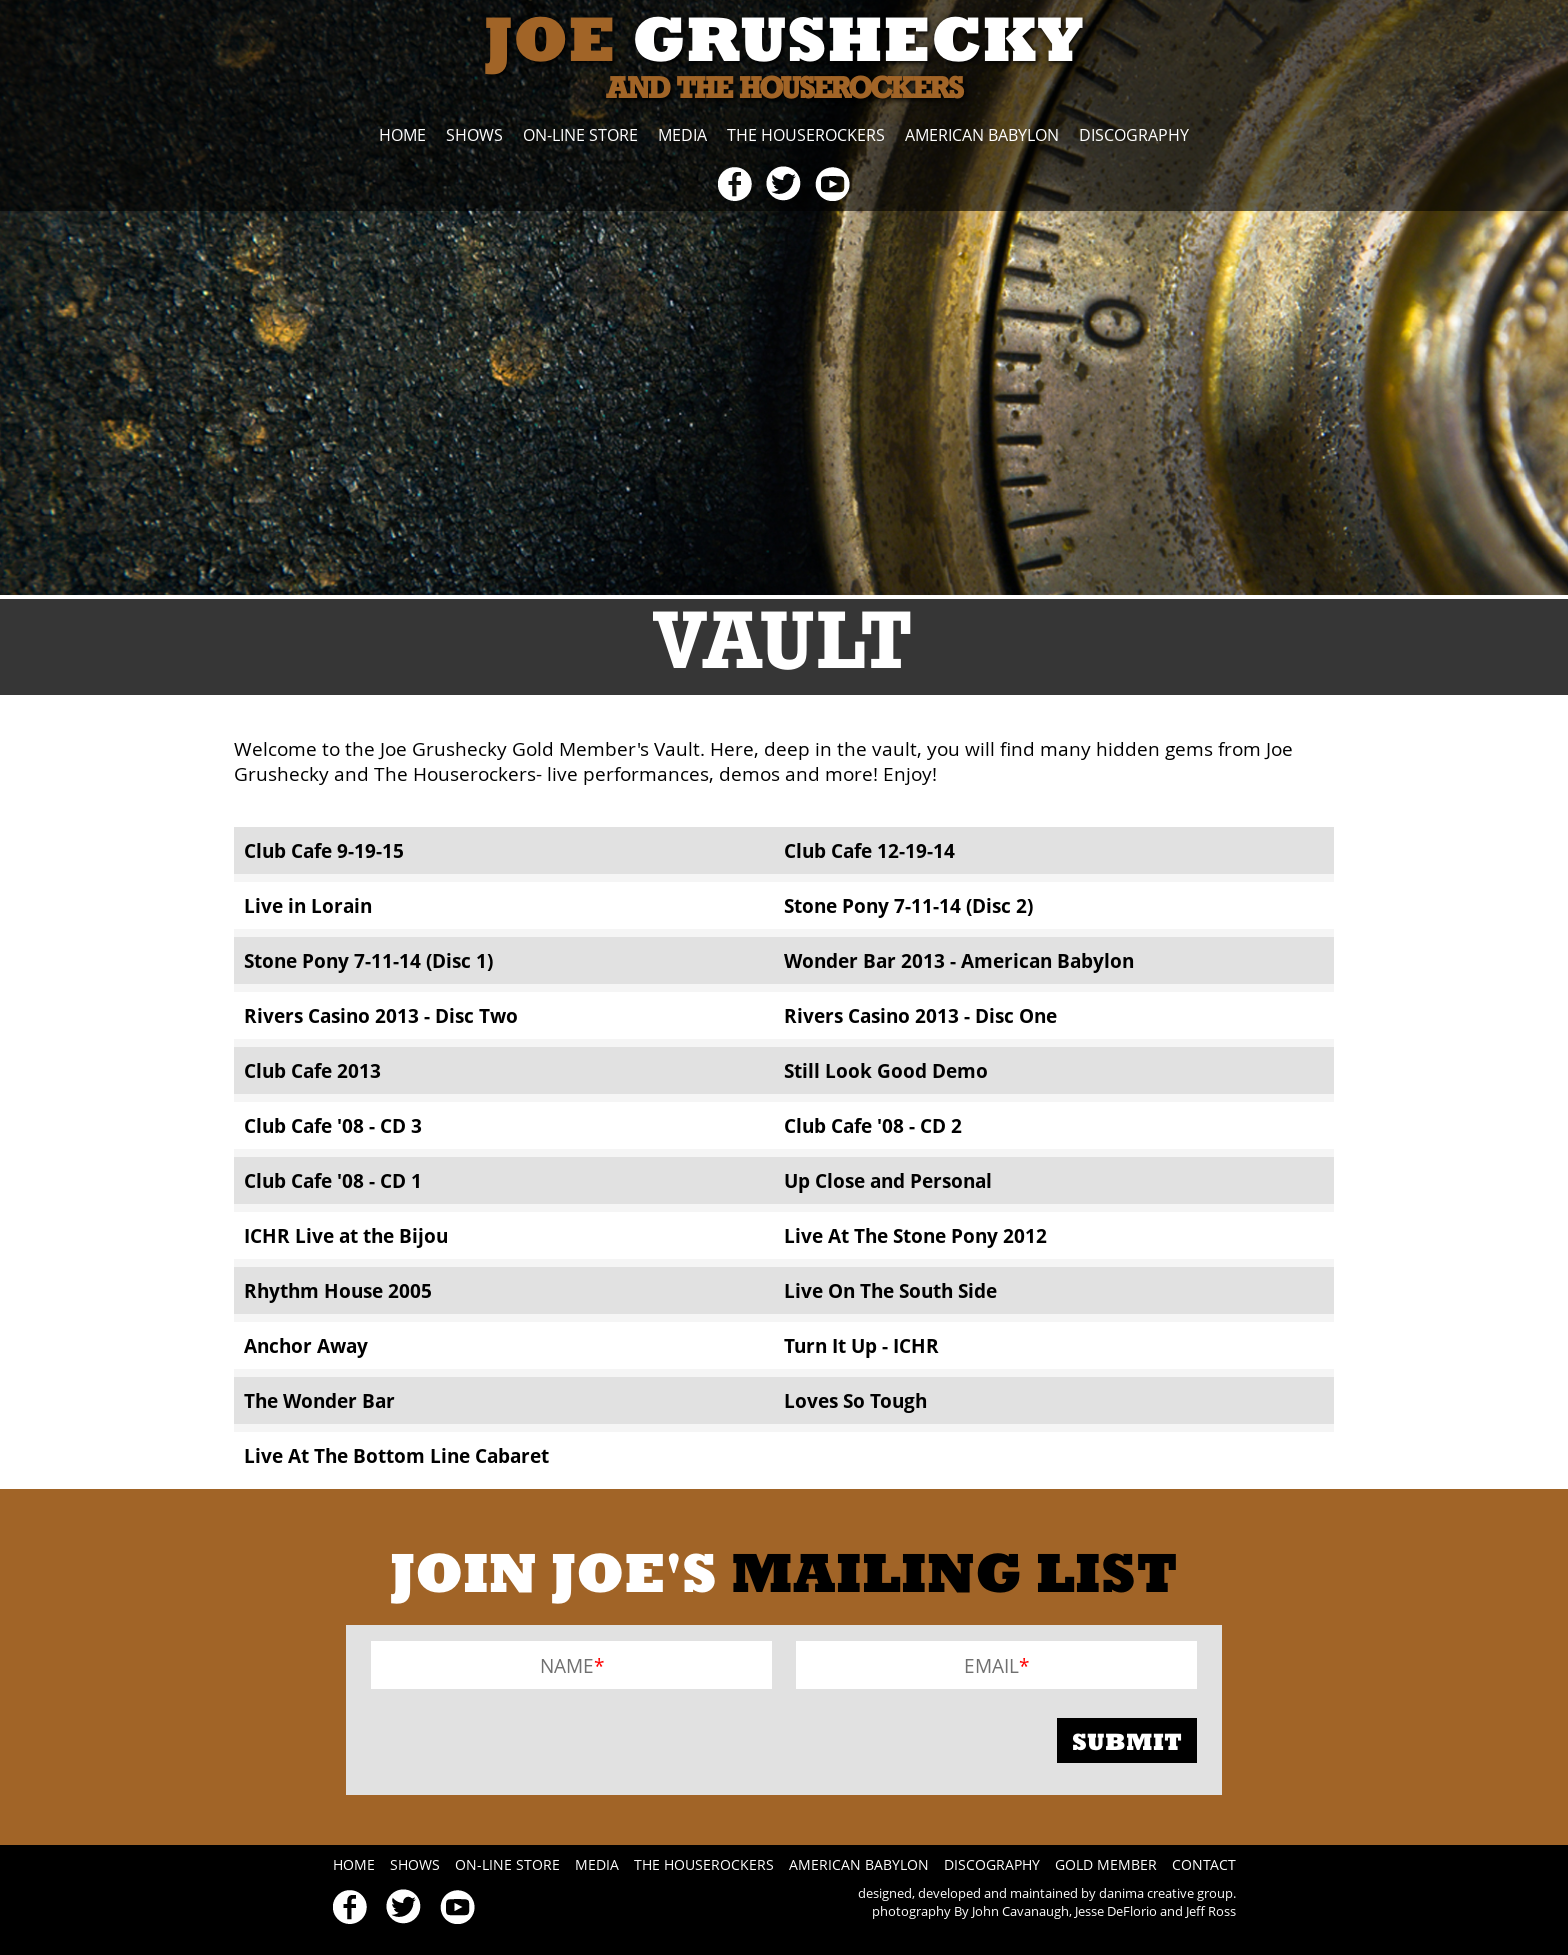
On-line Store (580, 135)
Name (567, 1665)
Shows (474, 135)
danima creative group (1166, 1893)
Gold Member (1106, 1864)
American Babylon (982, 135)
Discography (1134, 135)
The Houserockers (806, 135)
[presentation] (523, 1740)
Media (682, 135)
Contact (1204, 1864)
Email (991, 1665)
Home (402, 135)
